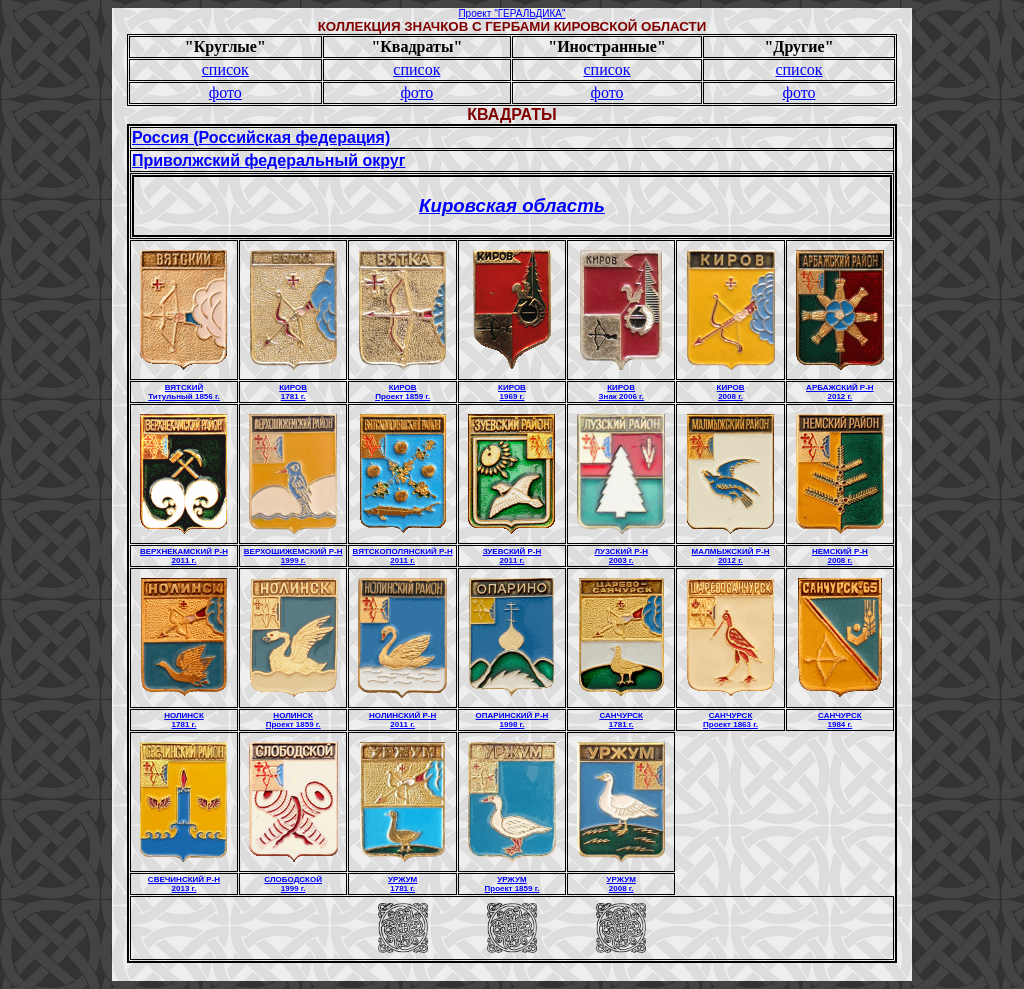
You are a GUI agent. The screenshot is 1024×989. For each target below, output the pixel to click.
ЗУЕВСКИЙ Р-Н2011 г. (512, 556)
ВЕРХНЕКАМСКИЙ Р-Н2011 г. (184, 556)
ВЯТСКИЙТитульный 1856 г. (184, 392)
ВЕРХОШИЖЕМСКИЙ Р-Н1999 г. (293, 556)
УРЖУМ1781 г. (402, 884)
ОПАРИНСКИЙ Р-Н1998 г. (512, 720)
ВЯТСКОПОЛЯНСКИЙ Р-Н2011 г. (403, 556)
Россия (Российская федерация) (261, 137)
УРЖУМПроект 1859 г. (512, 884)
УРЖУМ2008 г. (621, 884)
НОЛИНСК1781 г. (184, 720)
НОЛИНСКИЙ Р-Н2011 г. (402, 720)
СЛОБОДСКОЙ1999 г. (293, 884)
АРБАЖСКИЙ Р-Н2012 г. (840, 392)
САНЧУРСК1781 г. (621, 720)
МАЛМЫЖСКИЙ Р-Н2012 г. (731, 556)
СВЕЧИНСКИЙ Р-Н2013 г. (184, 884)
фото (225, 92)
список (225, 69)
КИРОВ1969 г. (512, 392)
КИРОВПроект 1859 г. (402, 392)
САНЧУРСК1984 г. (840, 720)
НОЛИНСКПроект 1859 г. (293, 720)
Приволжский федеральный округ (268, 160)
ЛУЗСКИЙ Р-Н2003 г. (621, 556)
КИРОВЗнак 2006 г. (621, 392)
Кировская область (512, 205)
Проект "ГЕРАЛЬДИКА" (511, 13)
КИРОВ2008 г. (731, 392)
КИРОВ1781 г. (293, 392)
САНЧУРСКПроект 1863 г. (730, 720)
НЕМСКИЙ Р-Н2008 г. (840, 556)
